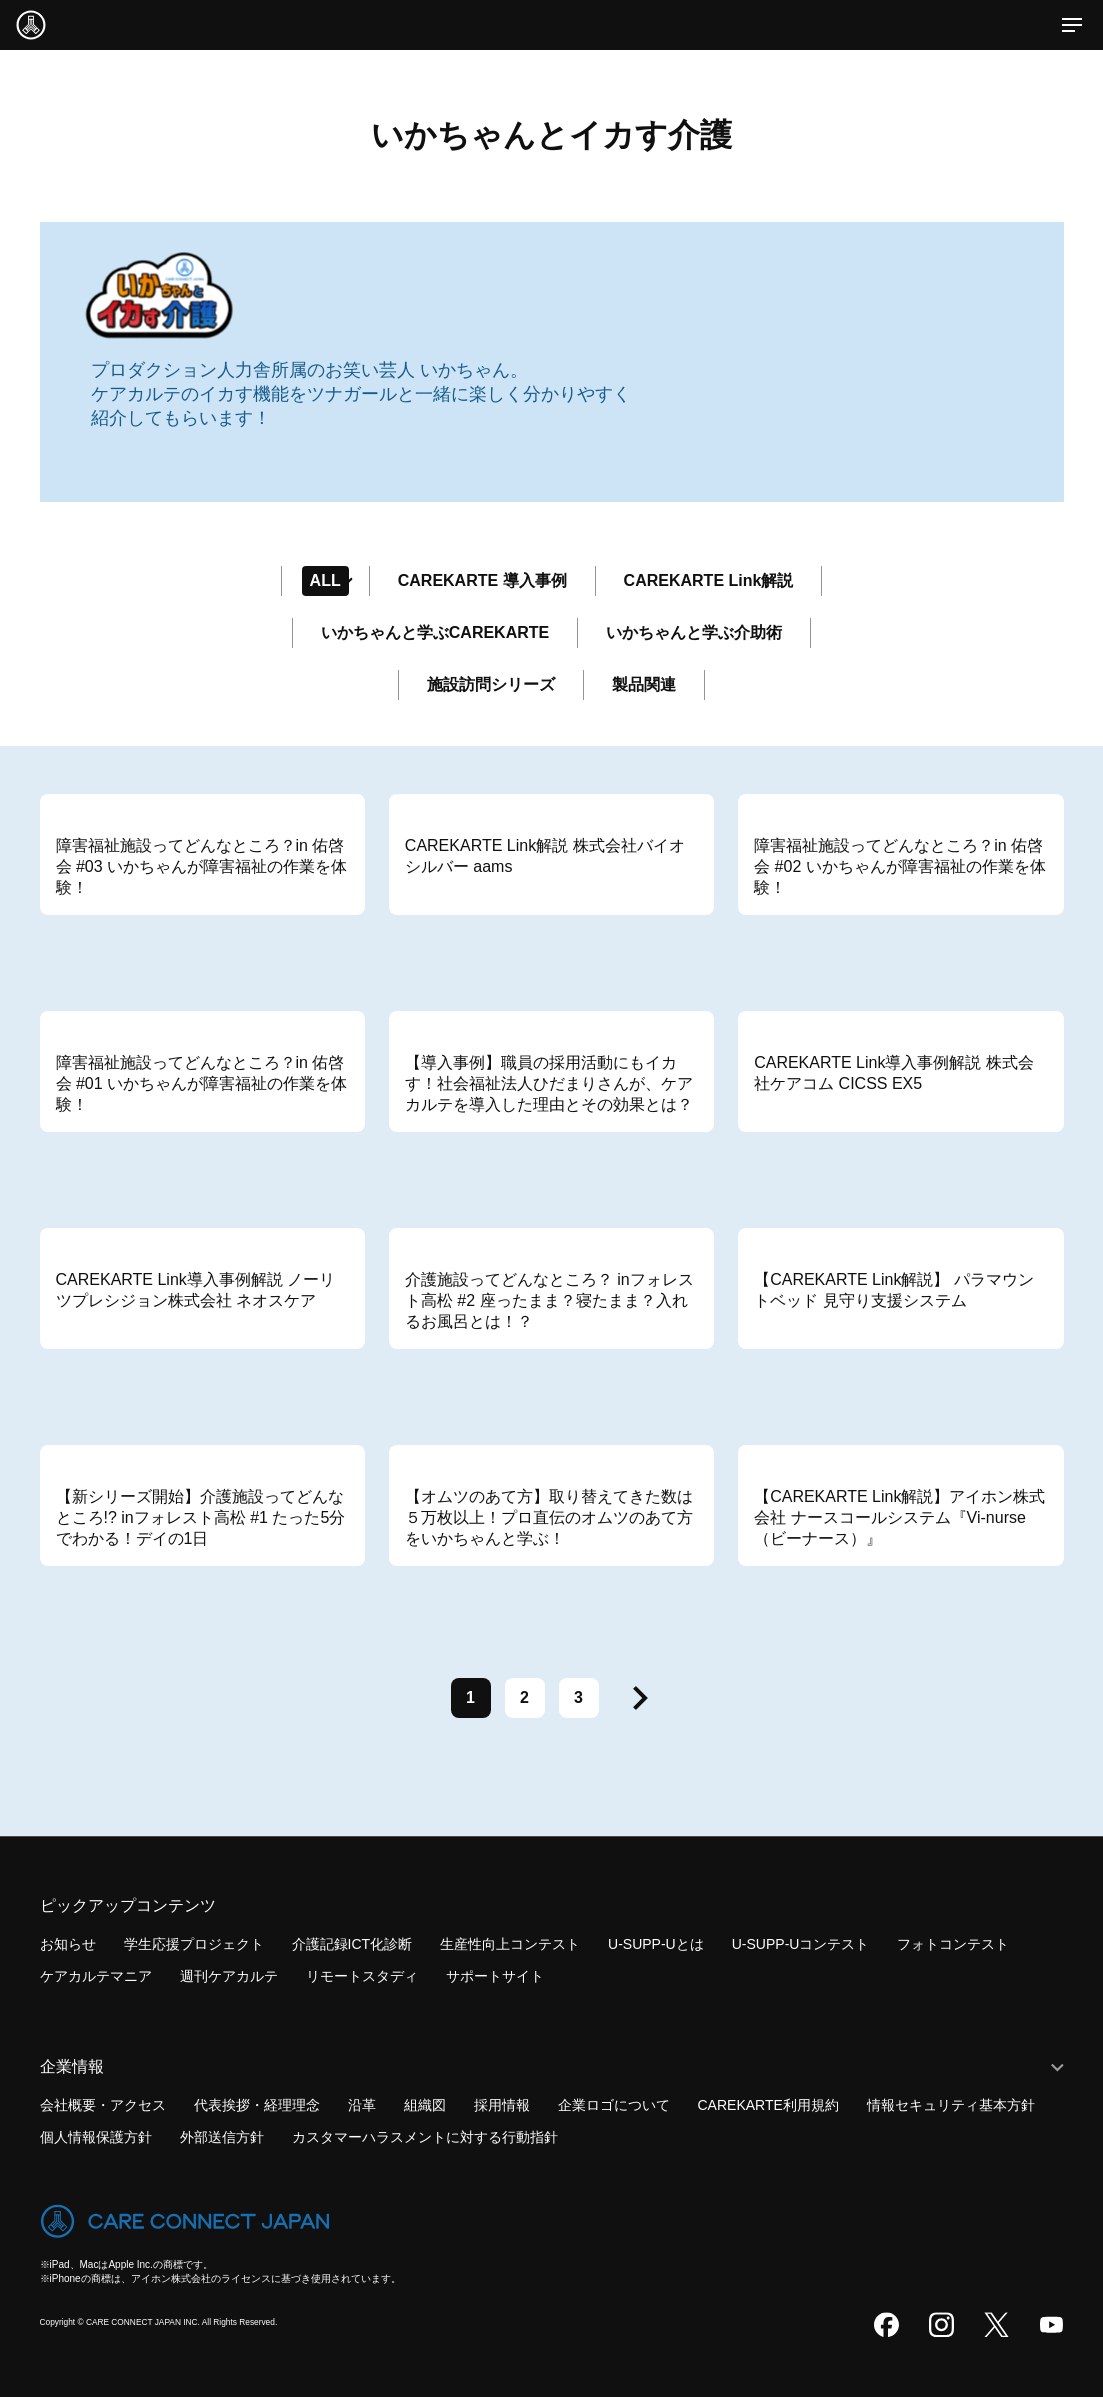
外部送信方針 (222, 2137)
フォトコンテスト (953, 1944)
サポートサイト (495, 1976)
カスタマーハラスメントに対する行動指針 (425, 2137)
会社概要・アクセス (103, 2105)
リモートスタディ (362, 1976)
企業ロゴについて (614, 2105)
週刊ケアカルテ (229, 1976)
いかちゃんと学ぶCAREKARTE (435, 632)
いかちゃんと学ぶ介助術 (694, 632)
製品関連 (644, 684)
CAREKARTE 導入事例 (482, 580)
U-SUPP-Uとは (656, 1944)
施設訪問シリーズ (491, 684)
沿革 (362, 2105)
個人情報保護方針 (96, 2137)
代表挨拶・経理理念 (257, 2105)
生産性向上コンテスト (510, 1944)
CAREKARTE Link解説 (709, 580)
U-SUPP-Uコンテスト (801, 1944)
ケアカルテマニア (96, 1976)
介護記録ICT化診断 (352, 1944)
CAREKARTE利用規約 (768, 2105)
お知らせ (68, 1944)
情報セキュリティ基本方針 (951, 2105)
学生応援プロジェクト (194, 1944)
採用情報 (502, 2105)
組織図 (425, 2105)
